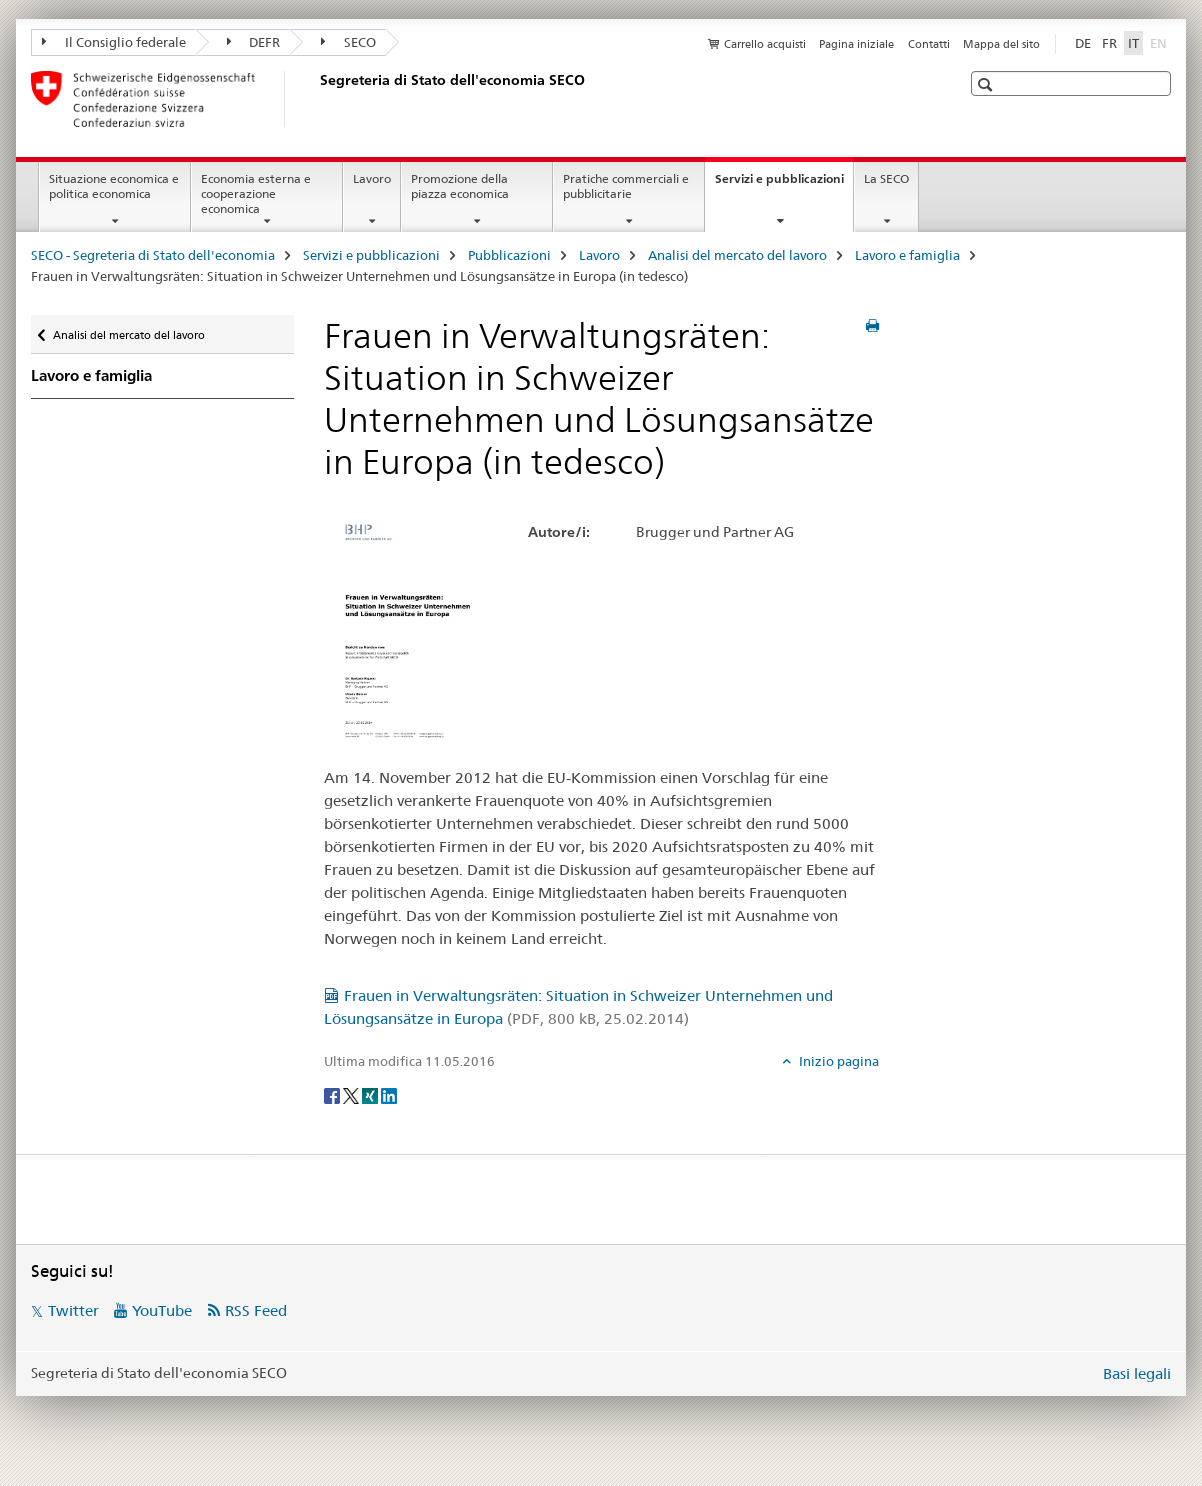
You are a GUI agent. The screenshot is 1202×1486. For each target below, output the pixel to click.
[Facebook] (333, 1094)
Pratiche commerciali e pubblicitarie (626, 186)
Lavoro (372, 178)
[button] (987, 84)
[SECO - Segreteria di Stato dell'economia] (316, 99)
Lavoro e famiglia (907, 255)
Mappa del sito (1001, 44)
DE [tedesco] (1083, 43)
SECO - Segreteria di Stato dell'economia (153, 255)
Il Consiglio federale (114, 42)
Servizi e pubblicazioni (784, 185)
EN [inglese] (1160, 42)
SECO (348, 42)
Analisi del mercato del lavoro (737, 255)
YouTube (162, 1310)
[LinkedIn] (389, 1094)
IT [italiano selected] (1133, 43)
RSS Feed (256, 1310)
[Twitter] (352, 1094)
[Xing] (371, 1094)
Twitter (73, 1310)
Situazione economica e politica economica (114, 186)
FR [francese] (1109, 43)
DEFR (254, 42)
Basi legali (1137, 1373)
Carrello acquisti (765, 44)
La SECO (886, 178)
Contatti (929, 44)
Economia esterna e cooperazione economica (256, 193)
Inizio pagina (837, 1061)
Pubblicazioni (509, 255)
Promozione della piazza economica (460, 186)
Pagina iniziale (856, 44)
